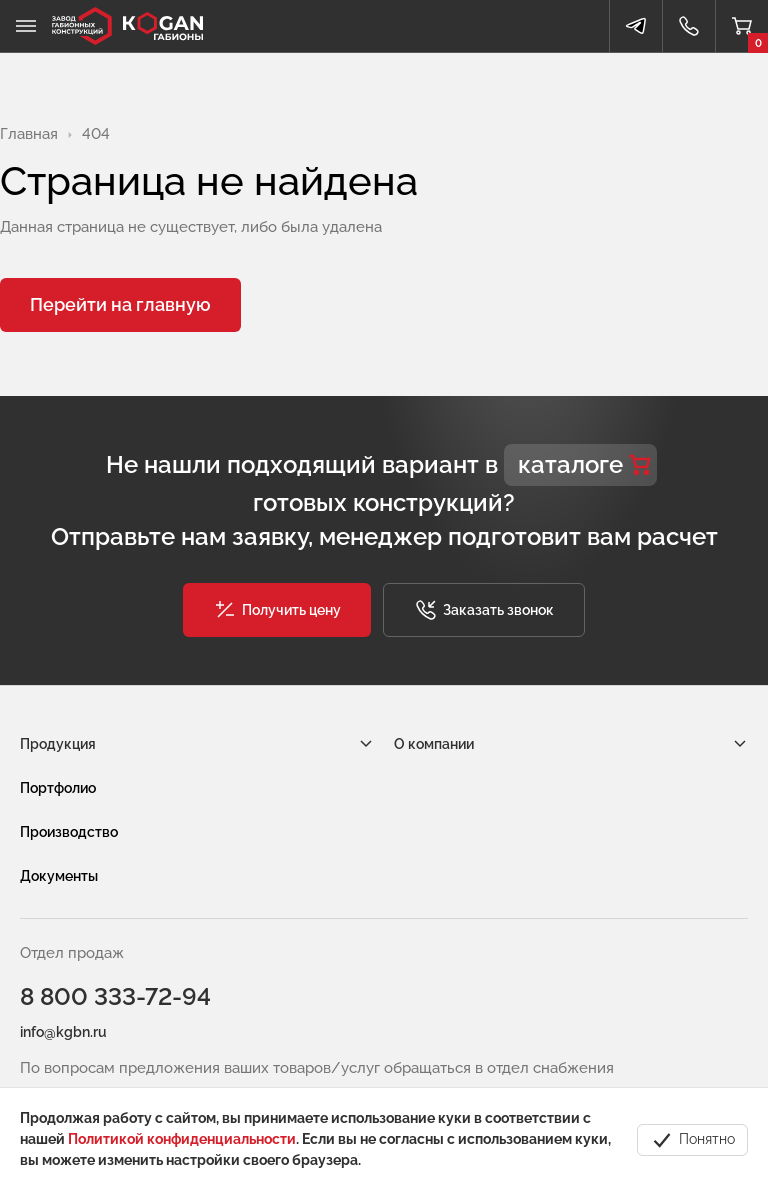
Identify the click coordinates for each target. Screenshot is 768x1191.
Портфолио (58, 788)
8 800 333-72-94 (115, 996)
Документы (59, 876)
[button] (277, 610)
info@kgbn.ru (63, 1032)
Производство (69, 832)
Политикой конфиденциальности (182, 1139)
